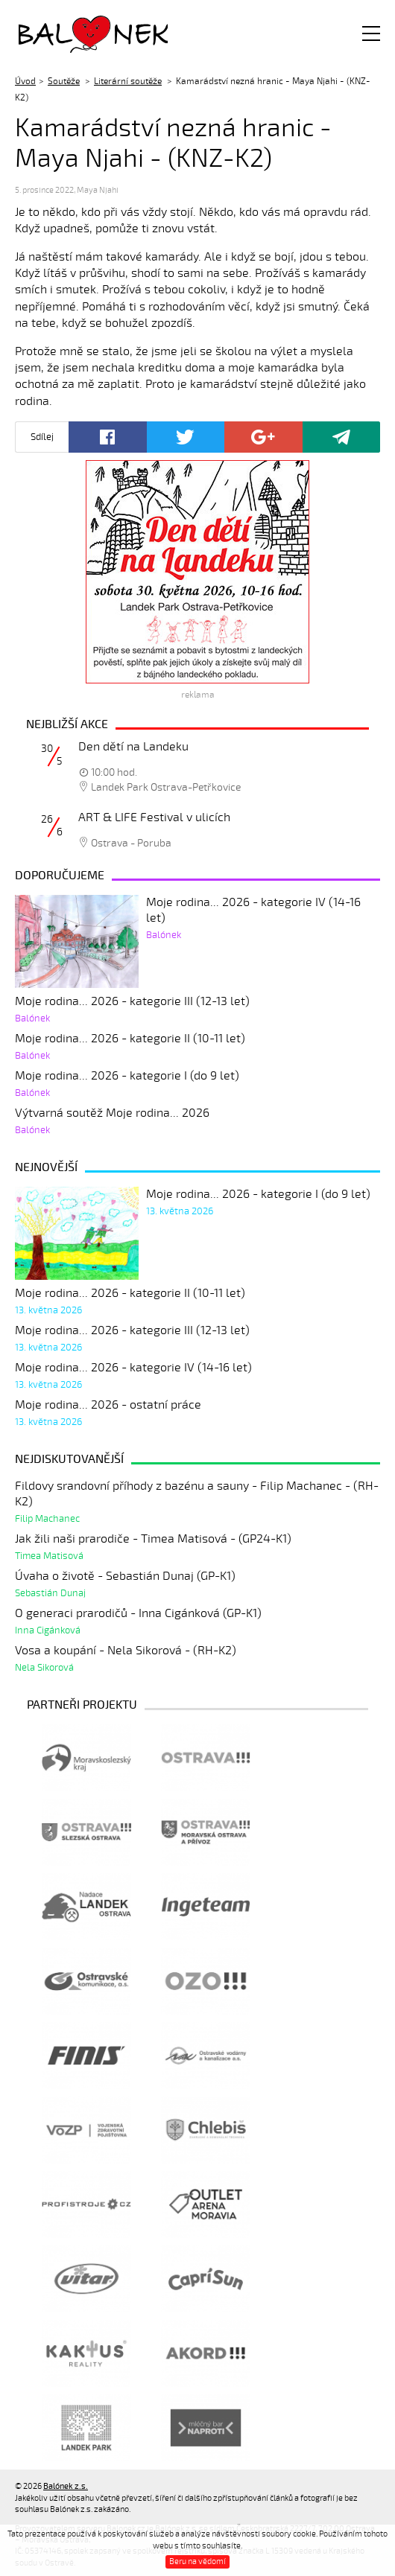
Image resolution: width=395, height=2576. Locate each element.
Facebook (108, 437)
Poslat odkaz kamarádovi (342, 437)
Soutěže (64, 81)
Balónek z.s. (58, 33)
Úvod (25, 81)
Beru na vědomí (197, 2561)
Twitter (186, 437)
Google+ (263, 437)
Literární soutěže (128, 81)
